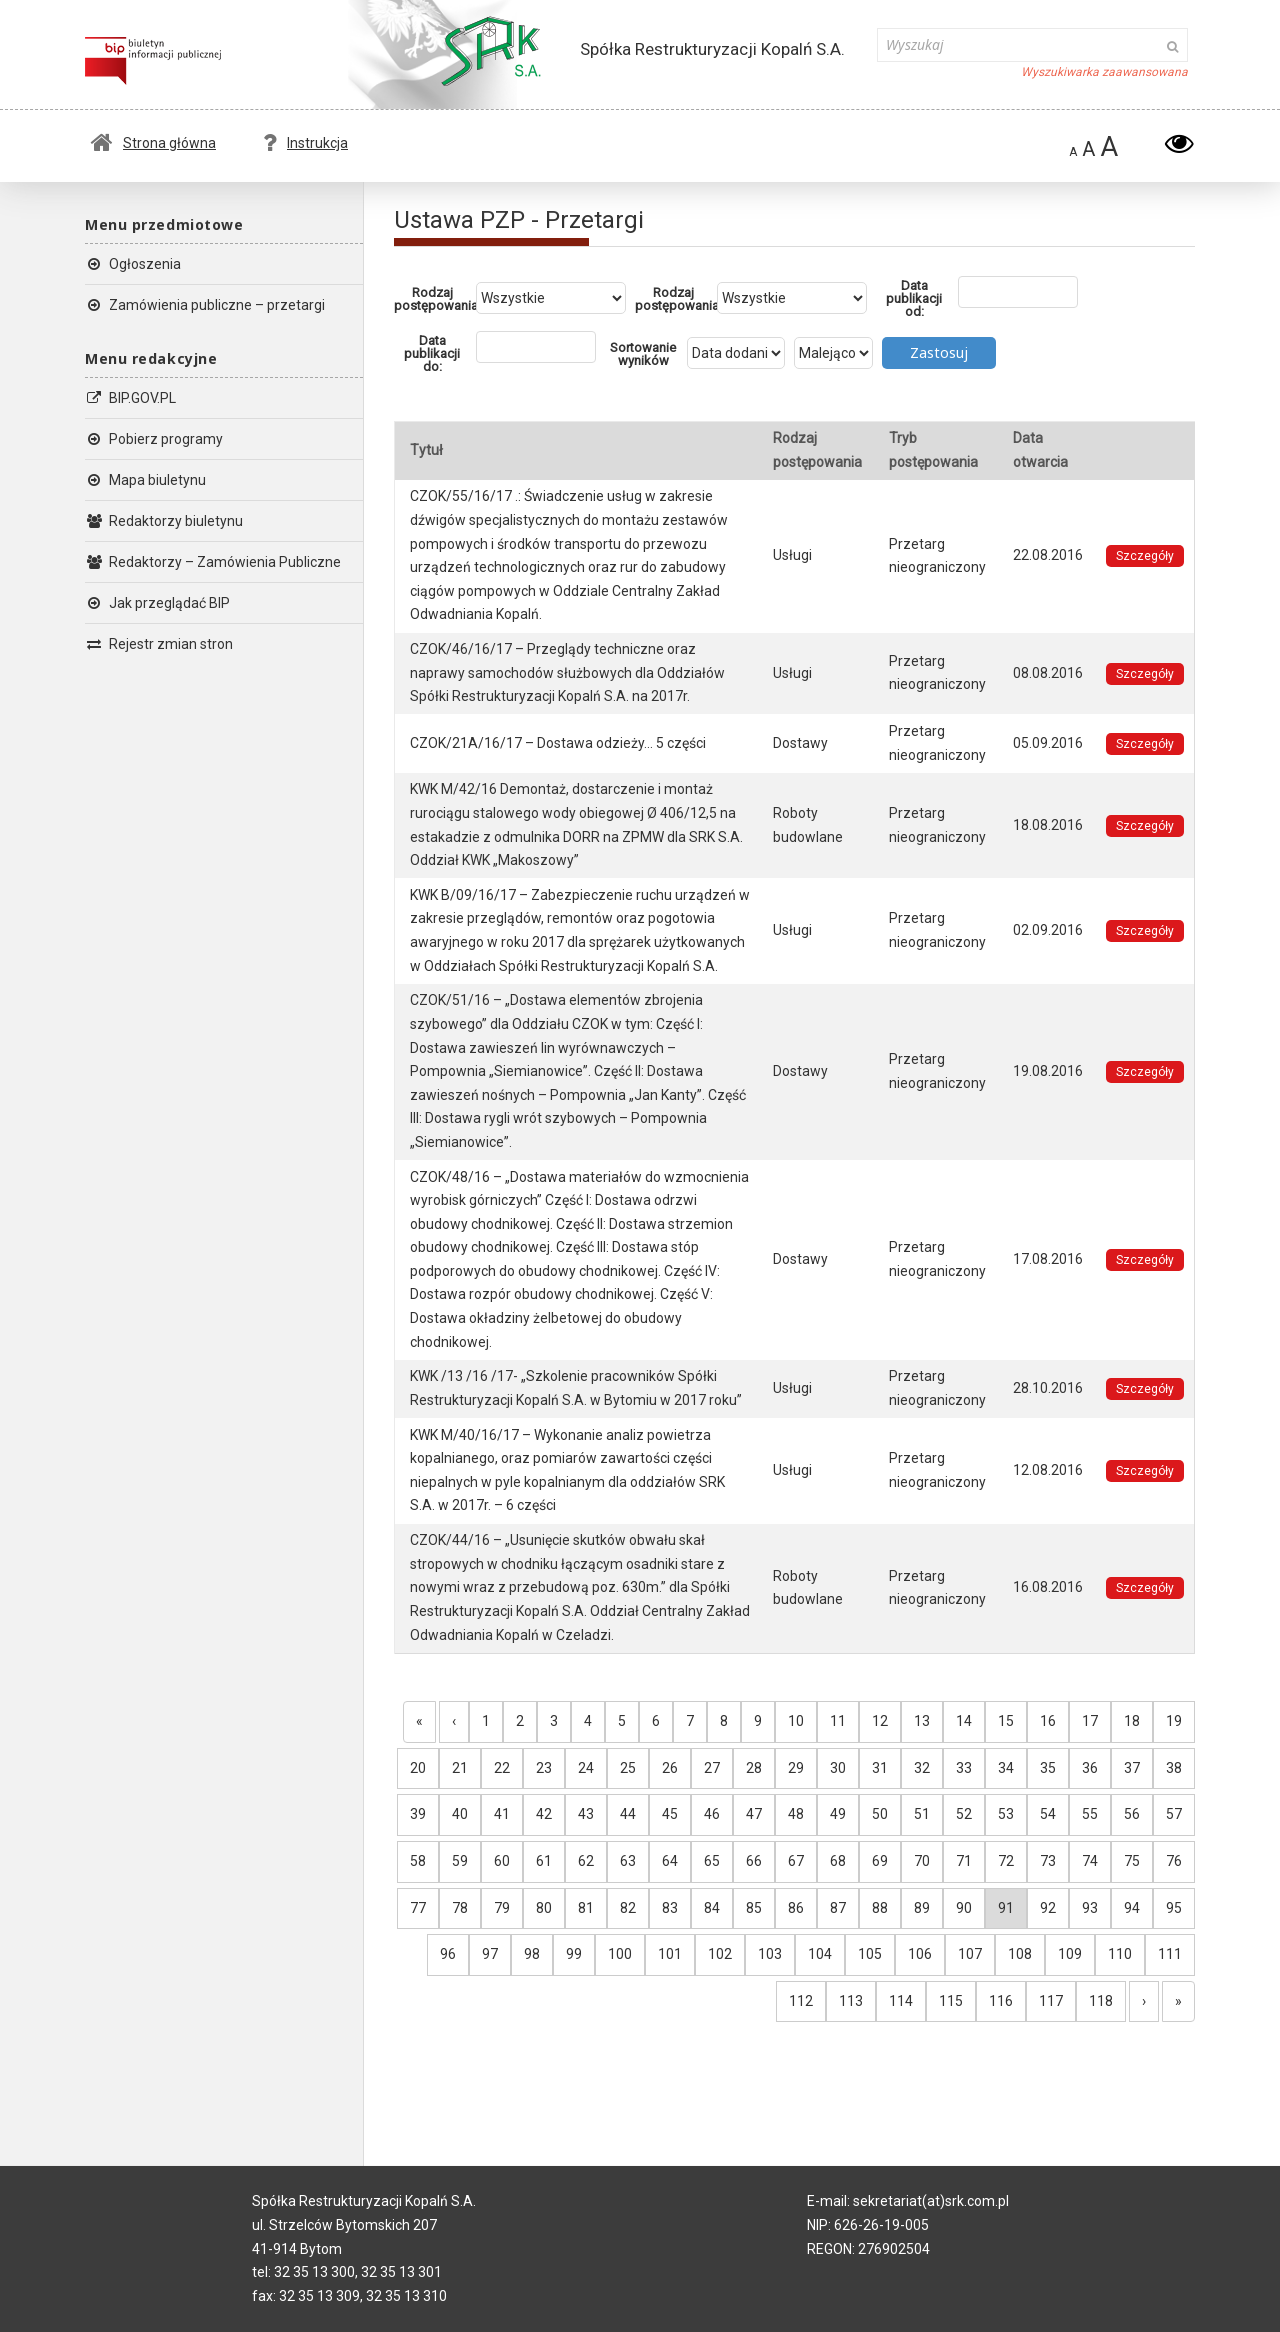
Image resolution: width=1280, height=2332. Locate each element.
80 (544, 1908)
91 (1006, 1908)
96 (448, 1954)
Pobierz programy (154, 439)
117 (1051, 2001)
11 (838, 1721)
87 (838, 1908)
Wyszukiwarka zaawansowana (1104, 72)
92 (1048, 1908)
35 (1048, 1768)
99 (574, 1954)
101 (670, 1954)
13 (922, 1721)
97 (490, 1954)
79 (502, 1908)
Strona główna (153, 143)
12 (880, 1721)
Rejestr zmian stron (159, 644)
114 (901, 2001)
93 (1090, 1908)
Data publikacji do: (432, 353)
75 (1132, 1861)
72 (1006, 1861)
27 (712, 1768)
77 (418, 1908)
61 (544, 1861)
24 (586, 1768)
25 (628, 1768)
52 (964, 1814)
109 (1070, 1954)
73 (1048, 1861)
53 (1006, 1814)
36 (1090, 1768)
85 (754, 1908)
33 (964, 1768)
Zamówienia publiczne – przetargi (205, 305)
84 (712, 1908)
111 (1170, 1954)
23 (544, 1768)
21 (460, 1768)
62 (586, 1861)
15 (1006, 1721)
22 (502, 1768)
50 (880, 1814)
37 (1132, 1768)
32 (922, 1768)
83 (670, 1908)
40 (460, 1814)
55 (1090, 1814)
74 (1090, 1861)
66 (754, 1861)
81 (586, 1908)
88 (880, 1908)
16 (1048, 1721)
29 (796, 1768)
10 (796, 1721)
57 (1174, 1814)
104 (820, 1954)
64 (670, 1861)
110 (1120, 1954)
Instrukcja (305, 143)
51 (922, 1814)
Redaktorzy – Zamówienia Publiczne (213, 562)
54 (1048, 1814)
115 (951, 2001)
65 (712, 1861)
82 (628, 1908)
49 (838, 1814)
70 (922, 1861)
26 (670, 1768)
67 (796, 1861)
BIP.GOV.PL (130, 398)
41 (502, 1814)
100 (620, 1954)
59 (460, 1861)
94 (1132, 1908)
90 (964, 1908)
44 (628, 1814)
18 (1132, 1721)
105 (870, 1954)
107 (970, 1954)
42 (544, 1814)
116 (1001, 2001)
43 (586, 1814)
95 (1174, 1908)
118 (1101, 2001)
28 (754, 1768)
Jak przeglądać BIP (157, 603)
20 (418, 1768)
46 (712, 1814)
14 (964, 1721)
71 (964, 1861)
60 (502, 1861)
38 (1174, 1768)
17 (1090, 1721)
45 (670, 1814)
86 (796, 1908)
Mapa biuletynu (145, 480)
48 (796, 1814)
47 (754, 1814)
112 (801, 2001)
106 (920, 1954)
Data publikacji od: (914, 298)
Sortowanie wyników (643, 354)
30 (838, 1768)
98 (532, 1954)
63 (628, 1861)
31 (880, 1768)
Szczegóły (1145, 556)
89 (922, 1908)
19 (1174, 1721)
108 (1020, 1954)
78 (460, 1908)
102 (720, 1954)
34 (1006, 1768)
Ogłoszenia (133, 264)
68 (838, 1861)
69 (880, 1861)
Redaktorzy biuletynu (164, 521)
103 (770, 1954)
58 (418, 1861)
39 (418, 1814)
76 (1174, 1861)
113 (851, 2001)
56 (1132, 1814)
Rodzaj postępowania (435, 299)
